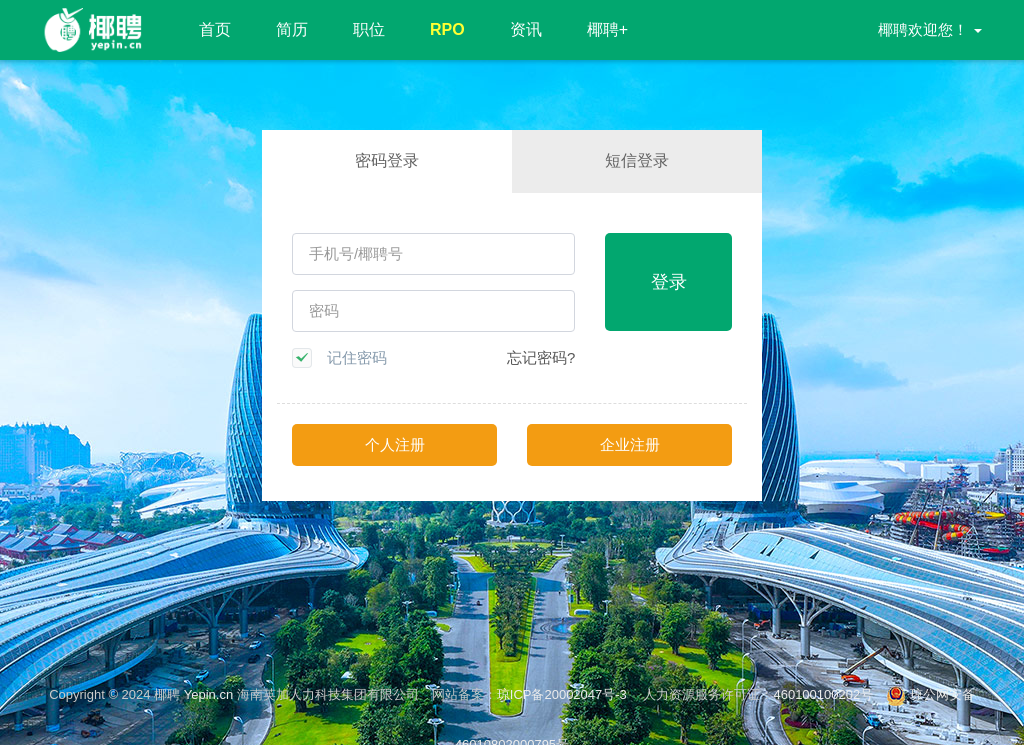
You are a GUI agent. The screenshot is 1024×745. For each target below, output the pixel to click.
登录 (669, 282)
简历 (292, 29)
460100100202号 (823, 694)
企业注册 (630, 444)
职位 (369, 29)
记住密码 (357, 357)
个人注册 (395, 444)
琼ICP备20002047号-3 (564, 694)
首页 (215, 29)
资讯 (526, 29)
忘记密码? (541, 357)
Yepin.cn (208, 694)
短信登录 (637, 160)
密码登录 (387, 160)
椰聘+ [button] (607, 29)
